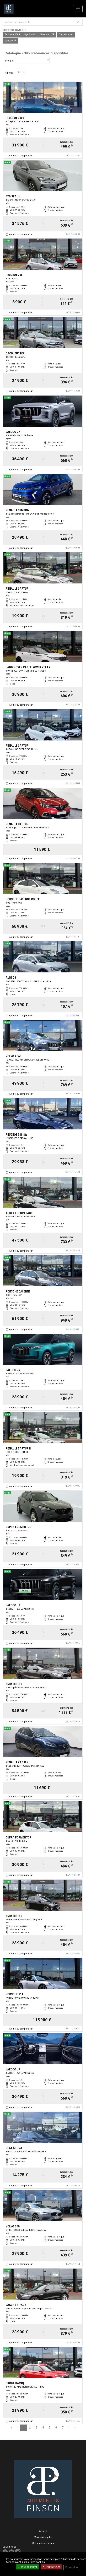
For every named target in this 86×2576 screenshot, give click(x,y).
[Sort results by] (32, 60)
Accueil (43, 2531)
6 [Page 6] (56, 2427)
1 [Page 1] (23, 2427)
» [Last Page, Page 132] (75, 2427)
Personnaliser (71, 2567)
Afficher (9, 72)
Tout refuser (51, 2566)
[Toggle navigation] (78, 8)
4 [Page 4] (43, 2427)
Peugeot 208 (47, 34)
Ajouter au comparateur (21, 155)
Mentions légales (43, 2537)
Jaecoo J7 (10, 40)
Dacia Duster (66, 34)
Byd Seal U (30, 34)
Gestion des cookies (43, 2543)
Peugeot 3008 (12, 34)
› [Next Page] (68, 2427)
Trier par (9, 60)
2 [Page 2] (30, 2427)
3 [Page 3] (36, 2427)
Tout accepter (27, 2566)
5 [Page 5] (49, 2427)
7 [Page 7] (62, 2427)
